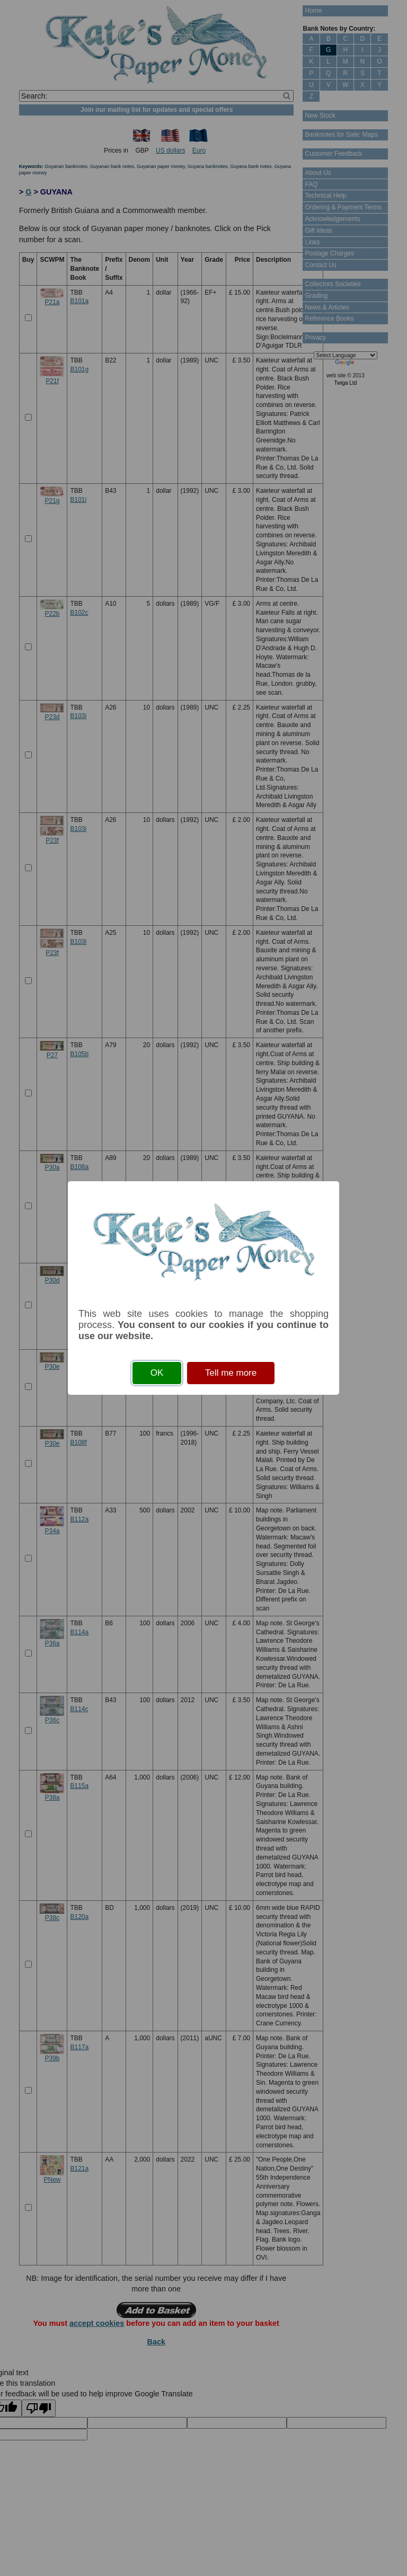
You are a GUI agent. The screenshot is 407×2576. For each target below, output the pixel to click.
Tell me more (230, 1373)
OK (157, 1373)
